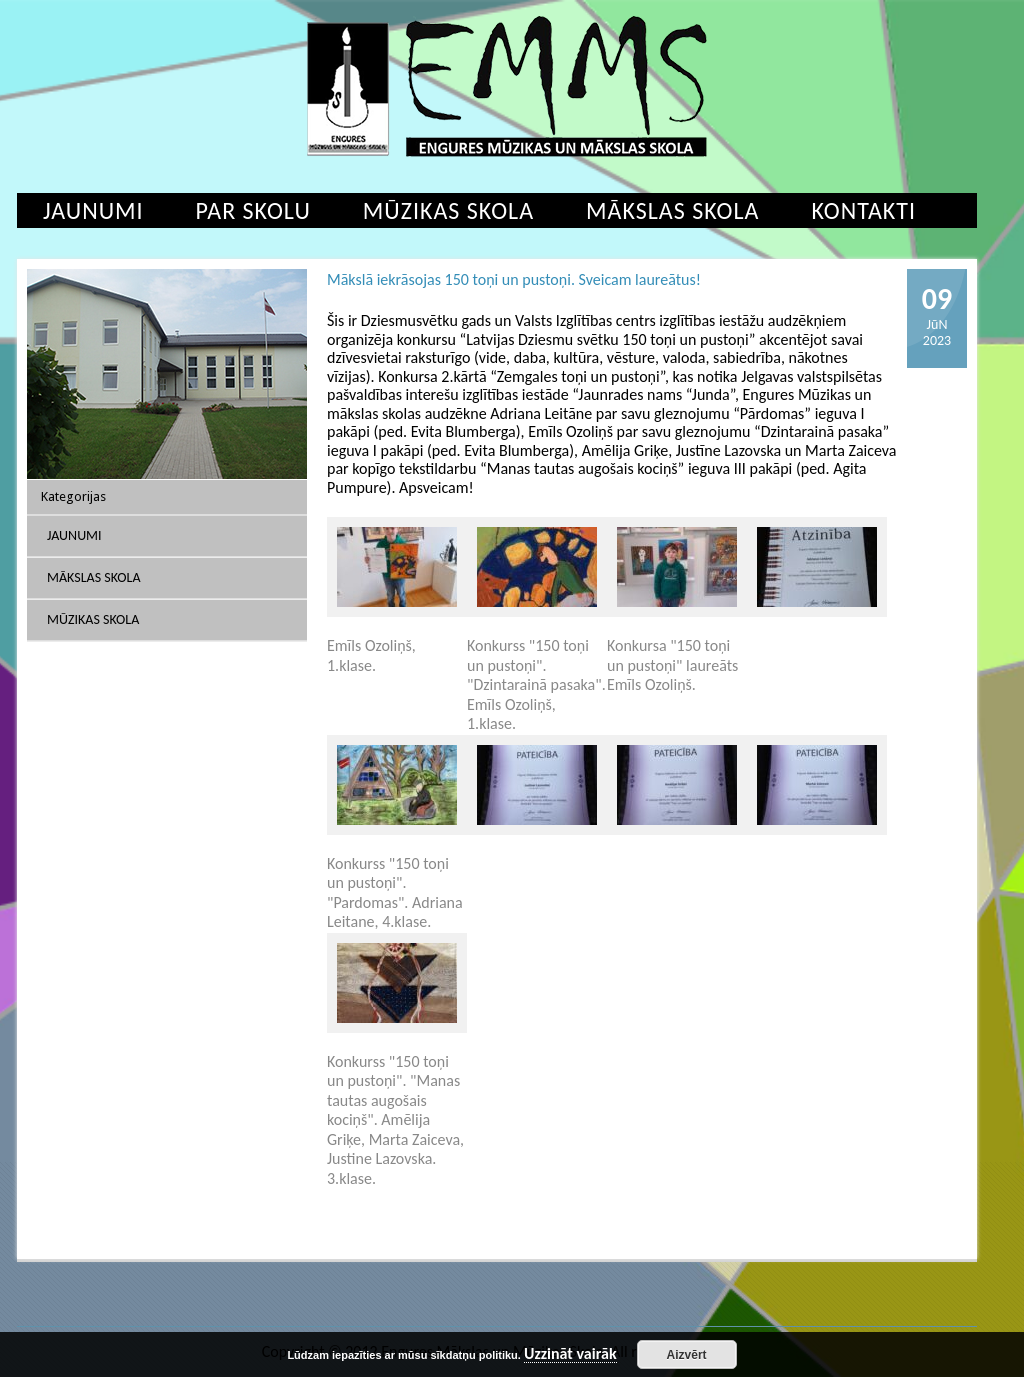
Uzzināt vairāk (570, 1354)
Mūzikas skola (448, 210)
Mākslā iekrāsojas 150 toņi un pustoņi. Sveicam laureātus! (514, 279)
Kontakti (863, 210)
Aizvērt (687, 1355)
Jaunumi (93, 210)
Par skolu (253, 210)
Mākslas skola (672, 210)
